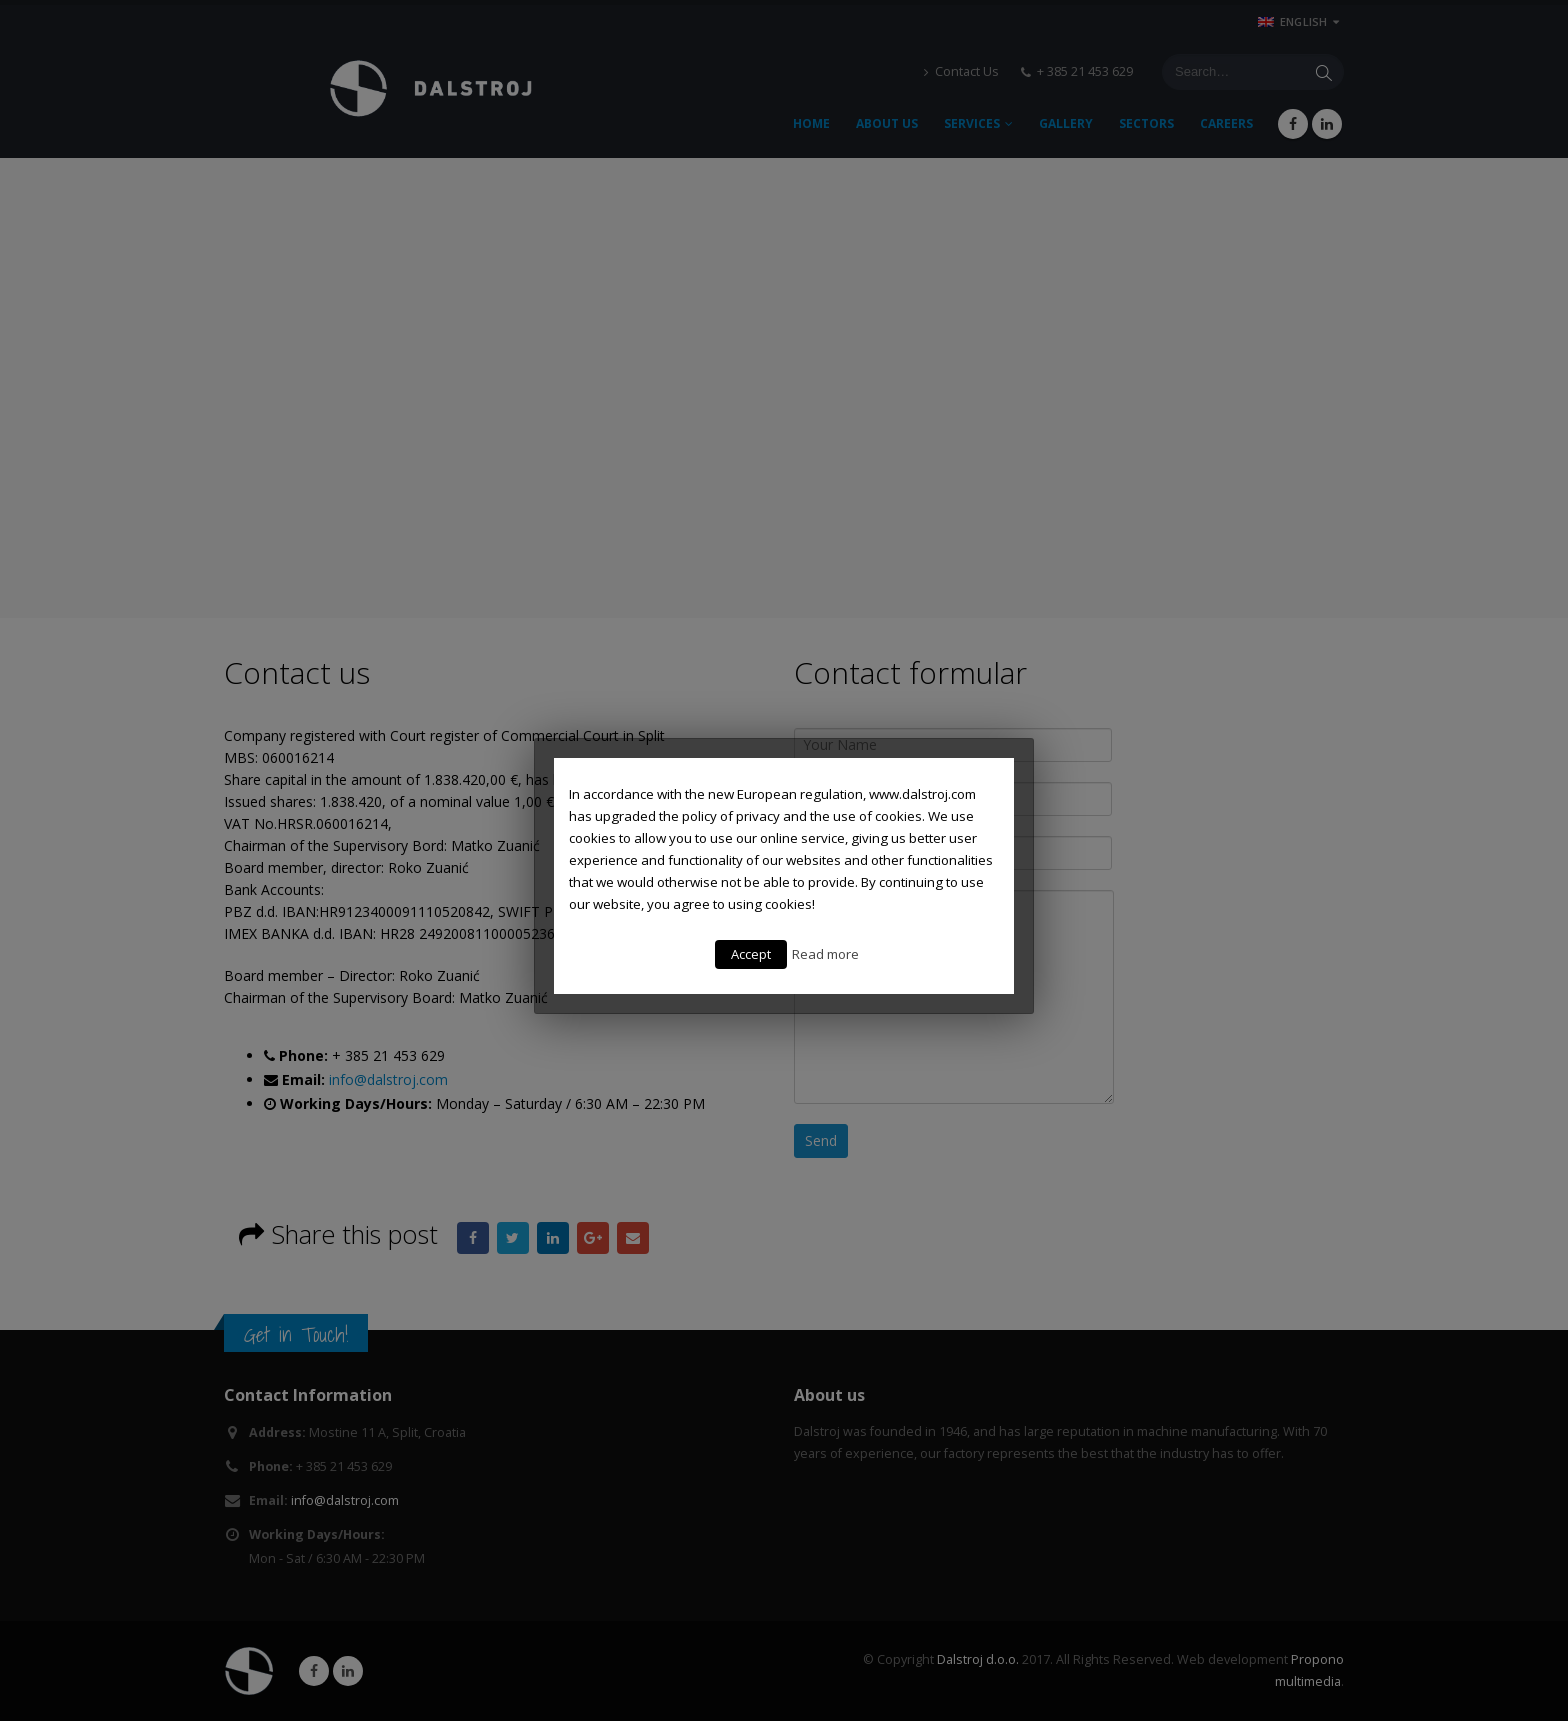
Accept (751, 954)
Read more (825, 954)
